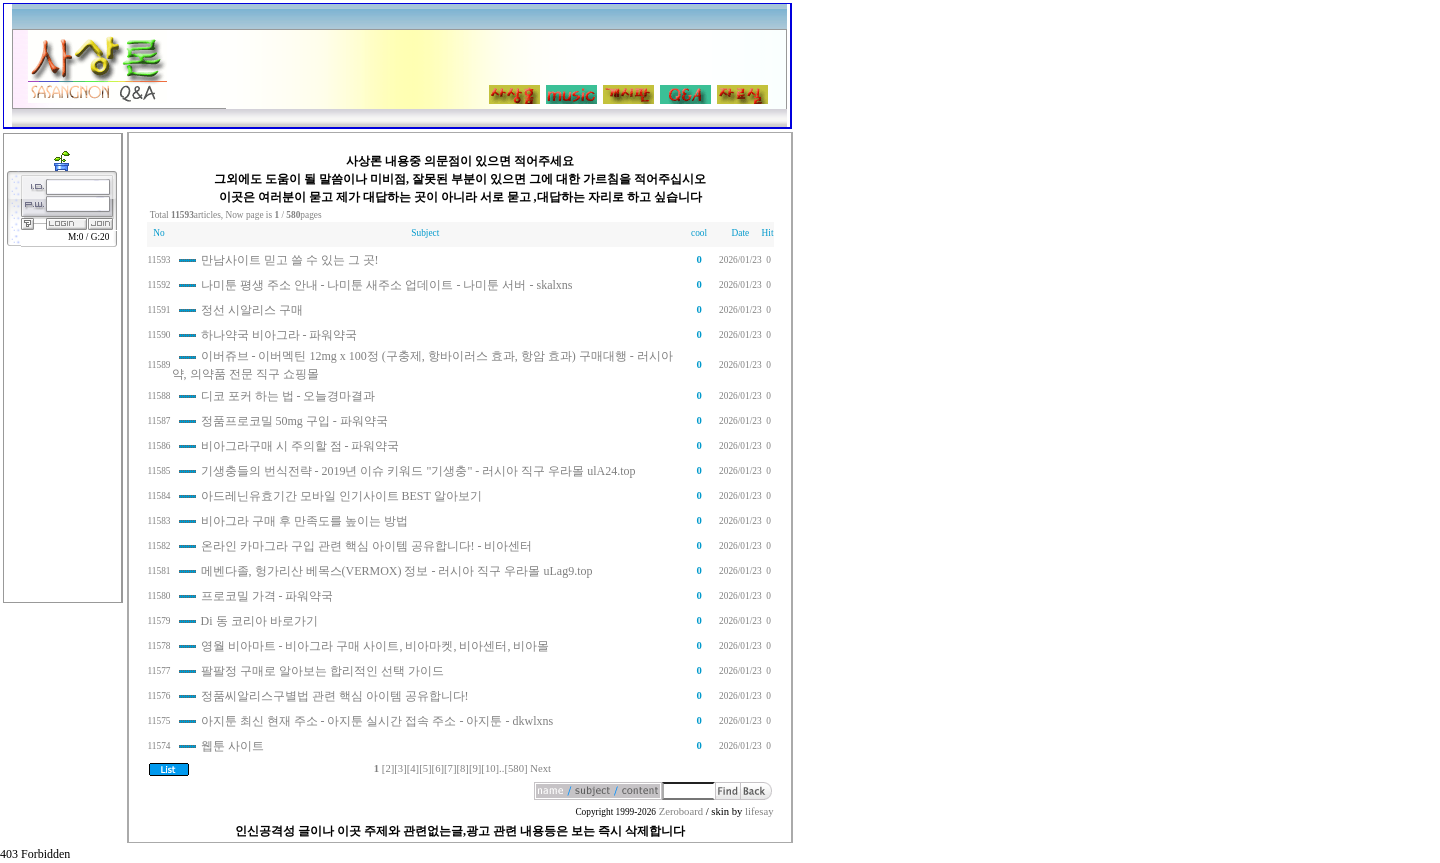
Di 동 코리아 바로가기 (259, 621)
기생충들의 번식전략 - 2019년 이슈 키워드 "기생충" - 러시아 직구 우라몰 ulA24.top (418, 471)
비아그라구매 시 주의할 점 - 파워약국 (300, 446)
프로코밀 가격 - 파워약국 (267, 596)
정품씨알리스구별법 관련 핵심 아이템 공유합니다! (335, 696)
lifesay (759, 811)
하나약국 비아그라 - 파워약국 (279, 335)
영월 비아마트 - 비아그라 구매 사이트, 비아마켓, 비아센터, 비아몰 (375, 646)
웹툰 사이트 (232, 746)
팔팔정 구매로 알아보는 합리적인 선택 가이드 (322, 671)
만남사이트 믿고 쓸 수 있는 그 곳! (290, 260)
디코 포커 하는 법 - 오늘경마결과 (288, 396)
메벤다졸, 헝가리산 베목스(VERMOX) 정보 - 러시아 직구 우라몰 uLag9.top (397, 571)
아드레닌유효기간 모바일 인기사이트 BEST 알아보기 (341, 496)
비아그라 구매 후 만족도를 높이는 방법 (304, 521)
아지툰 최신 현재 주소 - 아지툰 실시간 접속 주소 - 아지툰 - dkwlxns (377, 721)
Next (540, 768)
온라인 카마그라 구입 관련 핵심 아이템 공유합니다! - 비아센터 (367, 546)
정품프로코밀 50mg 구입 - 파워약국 (294, 421)
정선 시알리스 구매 (252, 310)
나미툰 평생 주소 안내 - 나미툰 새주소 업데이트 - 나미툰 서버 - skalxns (387, 285)
